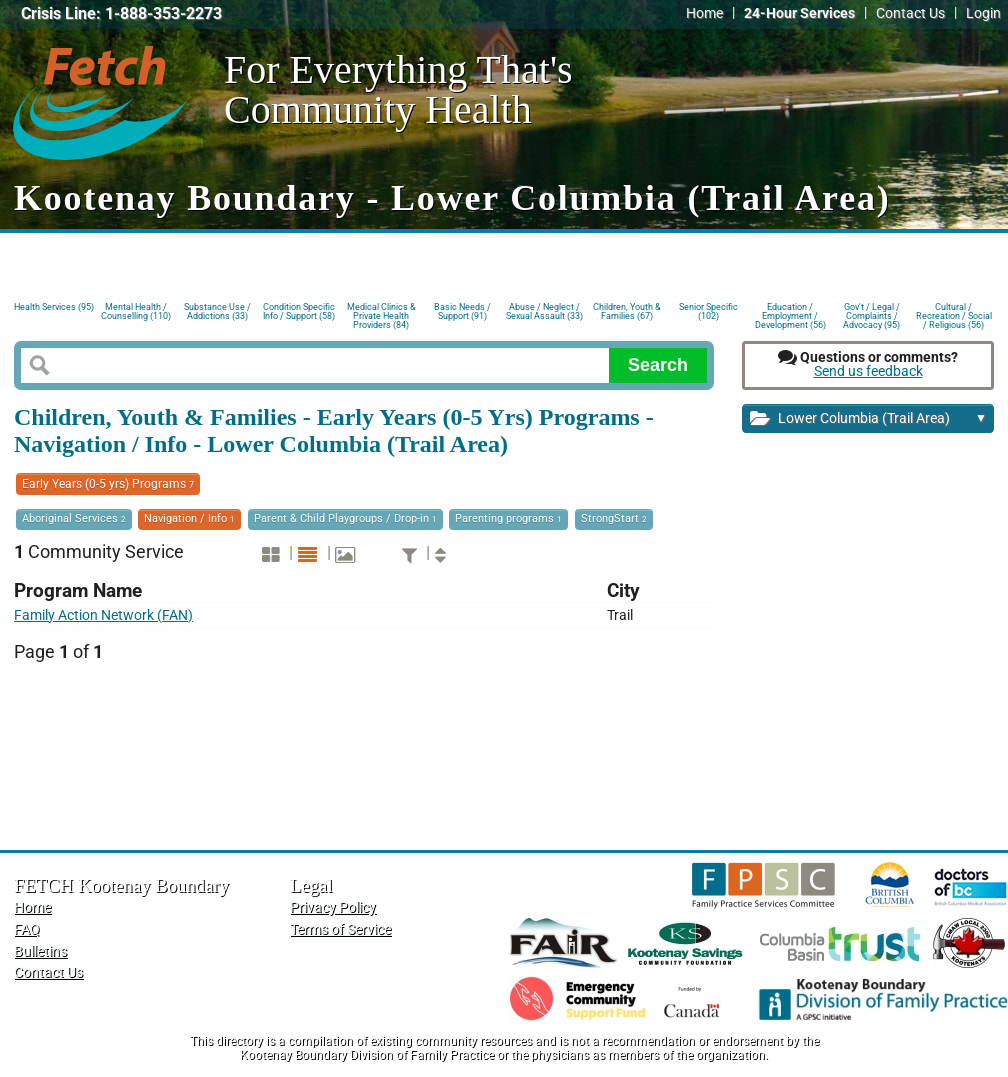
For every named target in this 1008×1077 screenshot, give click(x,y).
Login (983, 13)
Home (704, 13)
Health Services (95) (54, 307)
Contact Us (910, 13)
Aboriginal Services (74, 518)
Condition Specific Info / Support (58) (299, 311)
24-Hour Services (799, 13)
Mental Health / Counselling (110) (136, 311)
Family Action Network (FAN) (103, 615)
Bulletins (40, 951)
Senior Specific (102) (708, 311)
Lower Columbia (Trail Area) (868, 419)
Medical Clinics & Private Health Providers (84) (381, 314)
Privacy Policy (333, 907)
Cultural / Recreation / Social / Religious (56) (954, 314)
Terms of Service (340, 929)
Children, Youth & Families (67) (627, 311)
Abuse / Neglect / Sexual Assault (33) (544, 311)
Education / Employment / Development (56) (790, 314)
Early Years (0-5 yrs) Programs (108, 484)
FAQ (27, 929)
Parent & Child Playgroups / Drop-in (345, 518)
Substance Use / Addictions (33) (217, 311)
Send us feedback (868, 371)
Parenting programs (508, 518)
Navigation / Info (189, 518)
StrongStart (614, 518)
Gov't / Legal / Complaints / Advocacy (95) (871, 314)
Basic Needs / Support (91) (462, 311)
